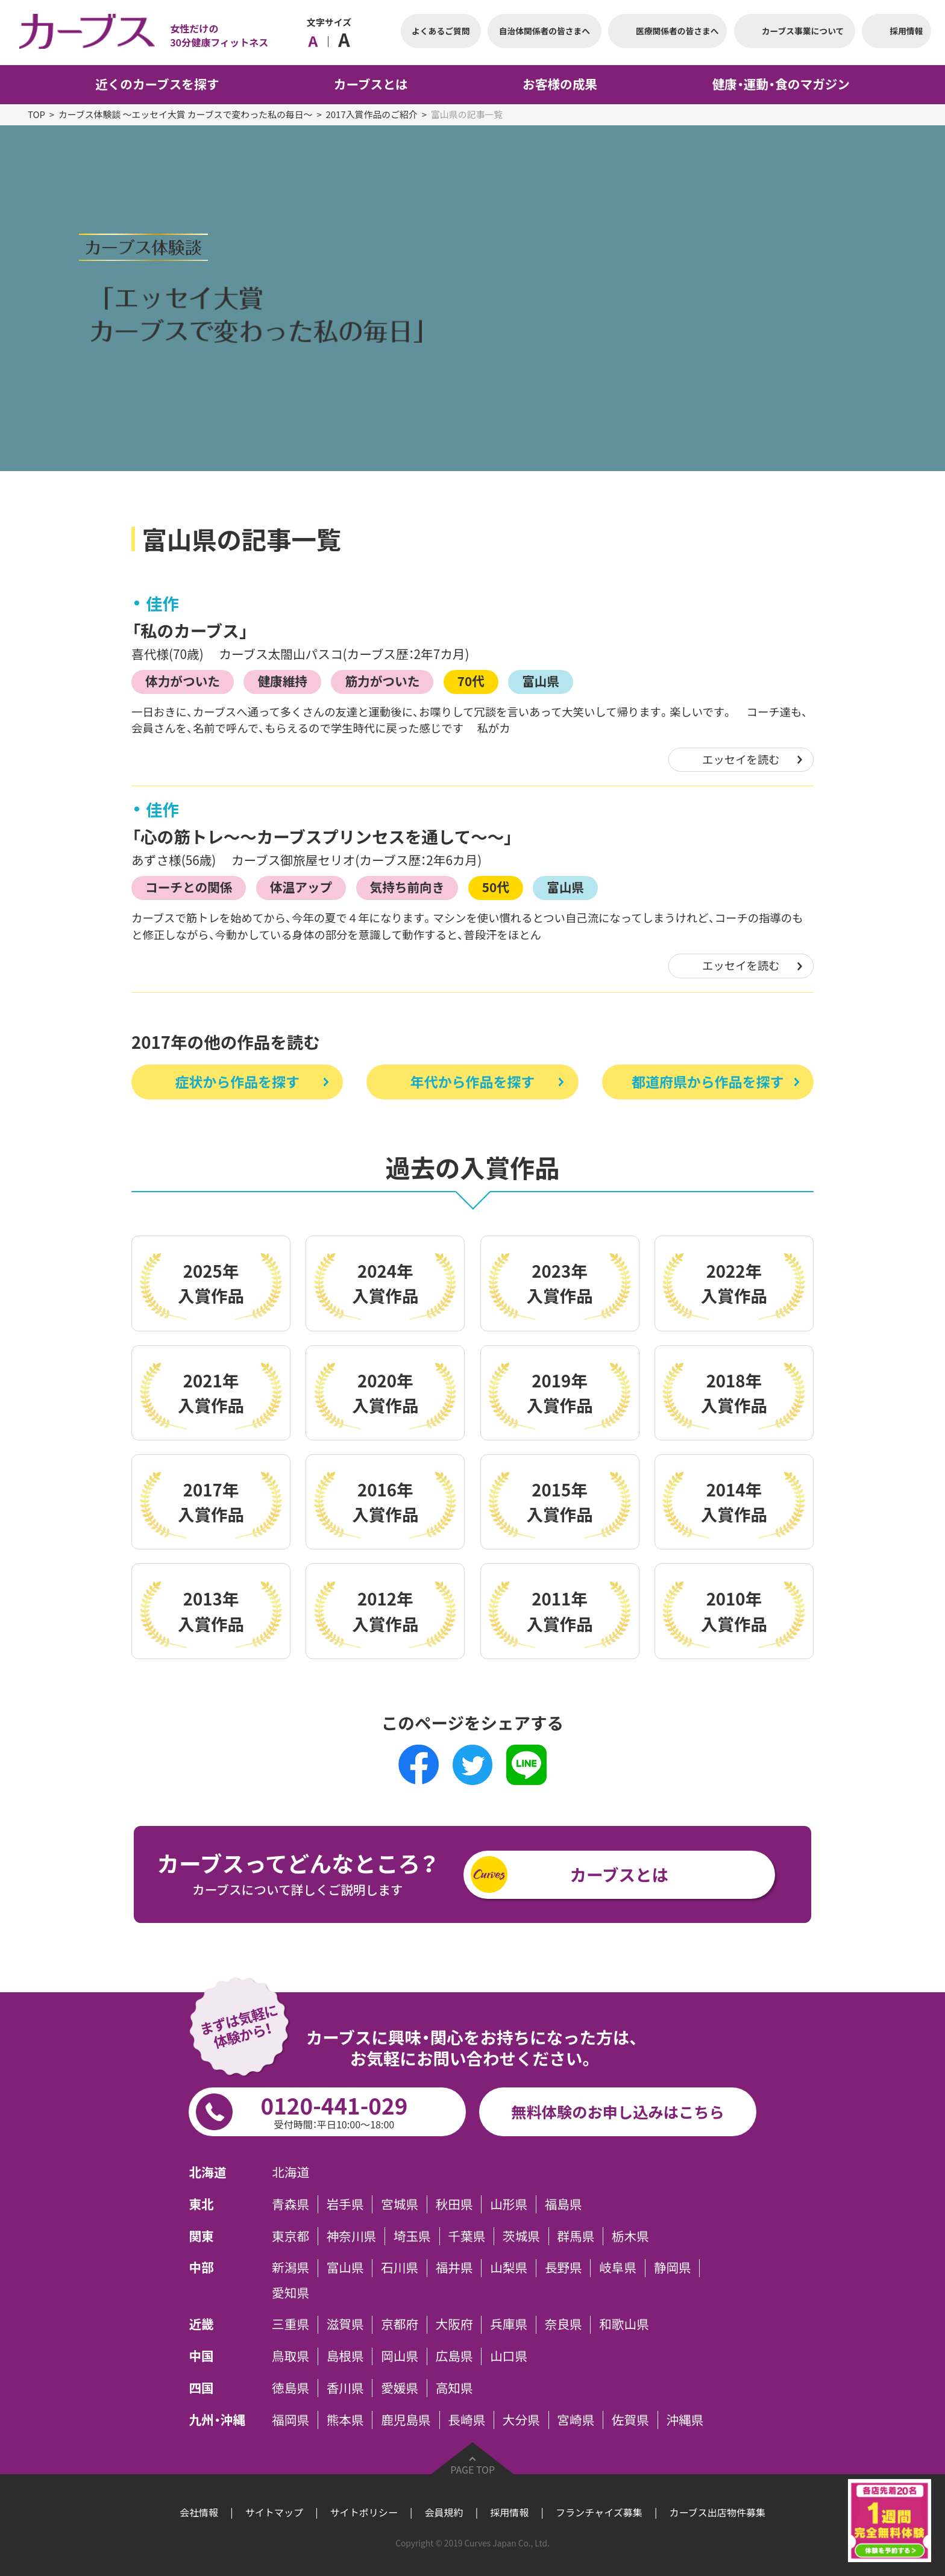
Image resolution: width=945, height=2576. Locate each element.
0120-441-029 (333, 2110)
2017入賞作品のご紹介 (372, 114)
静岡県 (672, 2268)
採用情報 (509, 2512)
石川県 (399, 2268)
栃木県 (630, 2236)
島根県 (345, 2357)
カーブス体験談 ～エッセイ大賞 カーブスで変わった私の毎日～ (185, 114)
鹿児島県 (406, 2420)
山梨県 (508, 2268)
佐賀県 (630, 2420)
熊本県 (345, 2420)
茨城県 (521, 2236)
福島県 (563, 2204)
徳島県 (290, 2388)
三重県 (290, 2325)
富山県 (540, 681)
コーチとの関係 (188, 887)
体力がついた (182, 681)
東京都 (290, 2236)
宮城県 (399, 2204)
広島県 (454, 2357)
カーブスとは (619, 1874)
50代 (495, 887)
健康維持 (282, 681)
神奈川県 (352, 2236)
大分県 (521, 2420)
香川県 (345, 2388)
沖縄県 (684, 2420)
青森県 (290, 2204)
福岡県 (290, 2420)
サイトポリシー (364, 2512)
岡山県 (399, 2357)
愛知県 (290, 2293)
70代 (471, 681)
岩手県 (345, 2204)
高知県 (454, 2388)
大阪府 (454, 2325)
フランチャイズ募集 (599, 2512)
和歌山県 (624, 2325)
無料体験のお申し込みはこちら (617, 2112)
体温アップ (301, 887)
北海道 (290, 2173)
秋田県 (454, 2204)
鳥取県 (290, 2357)
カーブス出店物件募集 (717, 2512)
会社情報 (199, 2512)
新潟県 (290, 2268)
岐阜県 (617, 2268)
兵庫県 (508, 2325)
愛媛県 (399, 2388)
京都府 (399, 2325)
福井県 (454, 2268)
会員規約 (443, 2512)
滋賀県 (345, 2325)
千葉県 (466, 2236)
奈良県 (563, 2325)
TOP (36, 114)
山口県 (508, 2357)
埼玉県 (412, 2236)
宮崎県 (575, 2420)
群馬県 (575, 2236)
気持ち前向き (406, 887)
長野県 (563, 2268)
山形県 (508, 2204)
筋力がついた (382, 681)
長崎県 (466, 2420)
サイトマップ (274, 2512)
